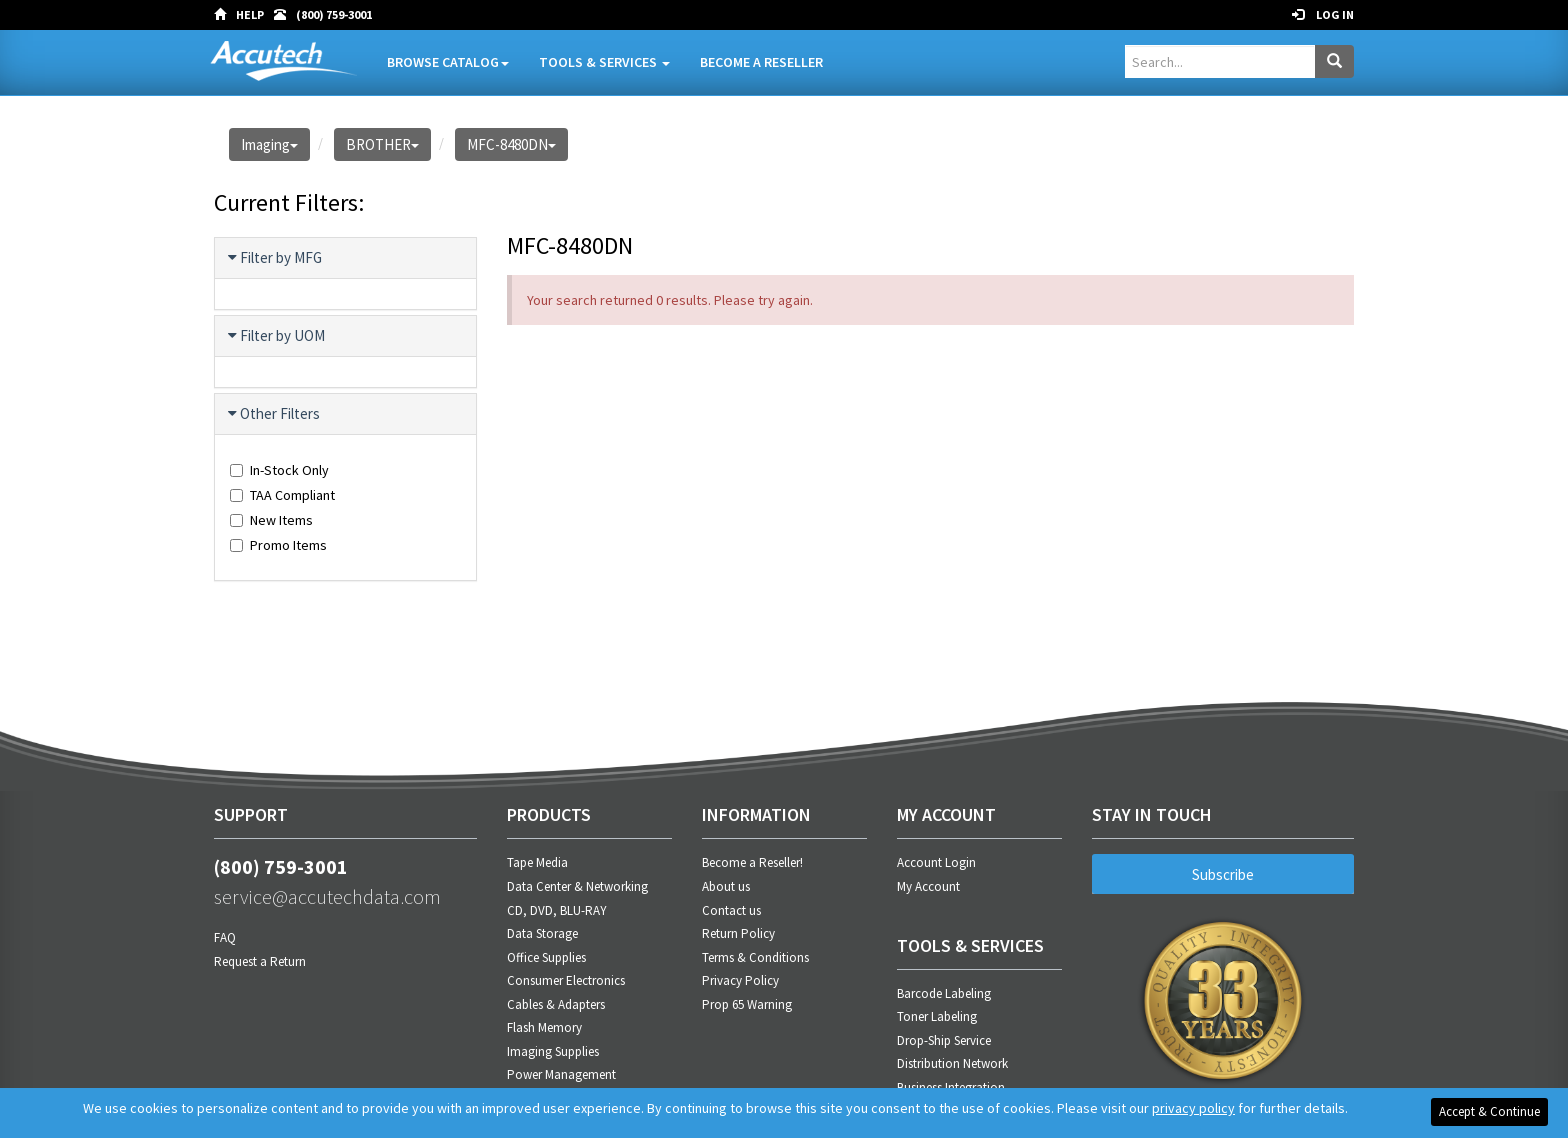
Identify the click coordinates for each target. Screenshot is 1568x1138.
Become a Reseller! (752, 862)
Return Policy (738, 933)
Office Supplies (546, 957)
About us (726, 886)
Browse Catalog (448, 62)
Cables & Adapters (556, 1004)
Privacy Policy (740, 980)
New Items (271, 520)
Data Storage (542, 933)
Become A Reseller (761, 62)
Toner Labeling (937, 1016)
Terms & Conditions (755, 957)
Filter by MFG (276, 258)
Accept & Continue (1489, 1111)
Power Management (561, 1074)
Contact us (731, 910)
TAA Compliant (282, 495)
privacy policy (1193, 1108)
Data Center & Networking (577, 886)
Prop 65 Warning (747, 1004)
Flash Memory (544, 1027)
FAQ (225, 937)
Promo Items (278, 545)
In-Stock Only (279, 470)
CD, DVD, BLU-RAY (557, 910)
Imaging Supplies (553, 1051)
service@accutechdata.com (327, 896)
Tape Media (537, 862)
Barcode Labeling (944, 993)
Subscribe (1223, 874)
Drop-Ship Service (944, 1040)
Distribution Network (952, 1063)
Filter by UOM (277, 336)
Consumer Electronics (566, 980)
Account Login (936, 862)
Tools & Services (604, 62)
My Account (928, 886)
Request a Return (260, 961)
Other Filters (275, 414)
